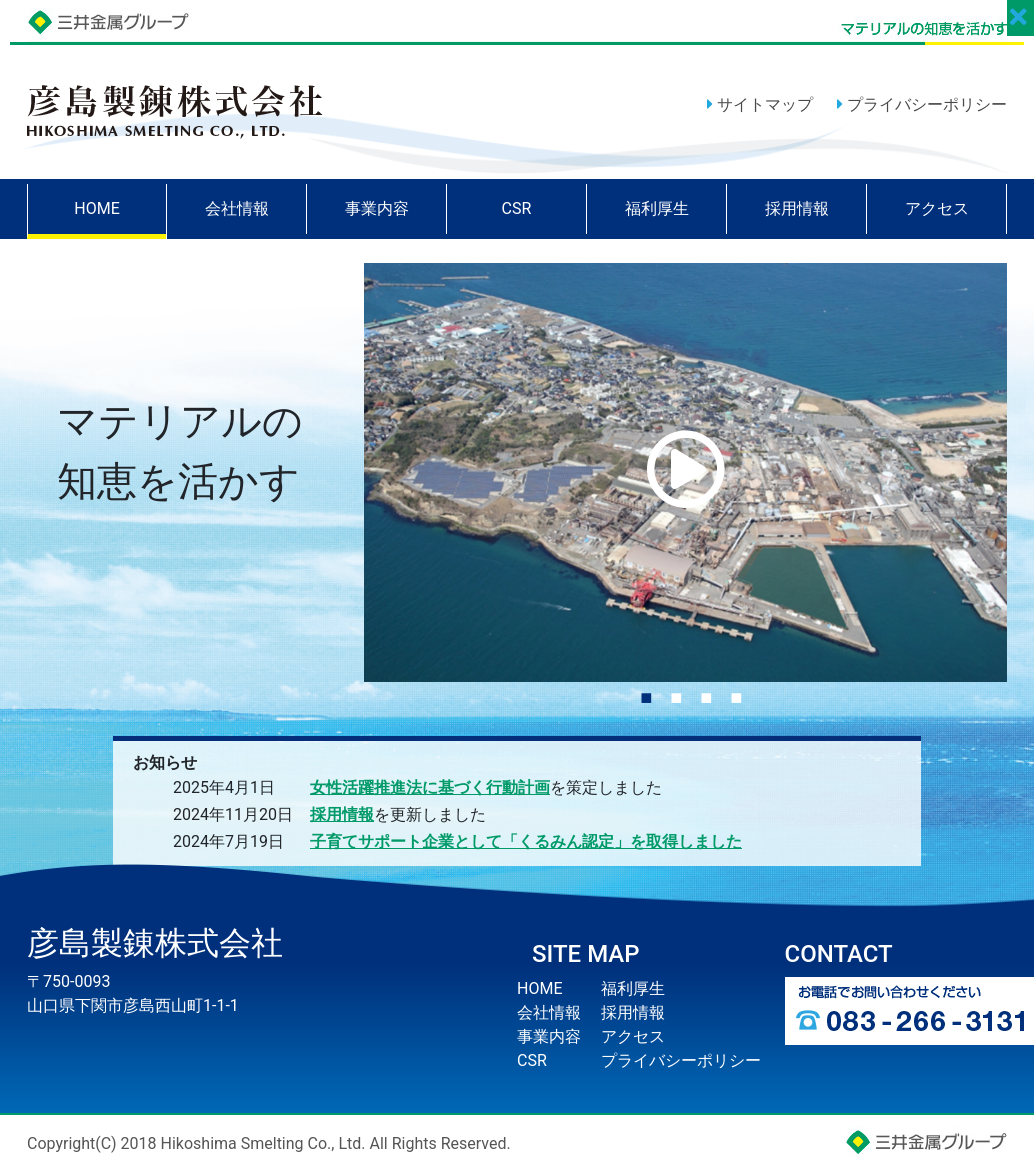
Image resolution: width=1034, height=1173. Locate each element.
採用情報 (797, 208)
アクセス (937, 208)
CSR (517, 208)
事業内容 (377, 208)
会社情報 (237, 208)
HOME (96, 208)
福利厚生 (657, 208)
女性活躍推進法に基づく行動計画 (430, 787)
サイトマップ (760, 104)
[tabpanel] (686, 472)
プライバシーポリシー (922, 104)
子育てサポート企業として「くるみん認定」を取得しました (526, 841)
